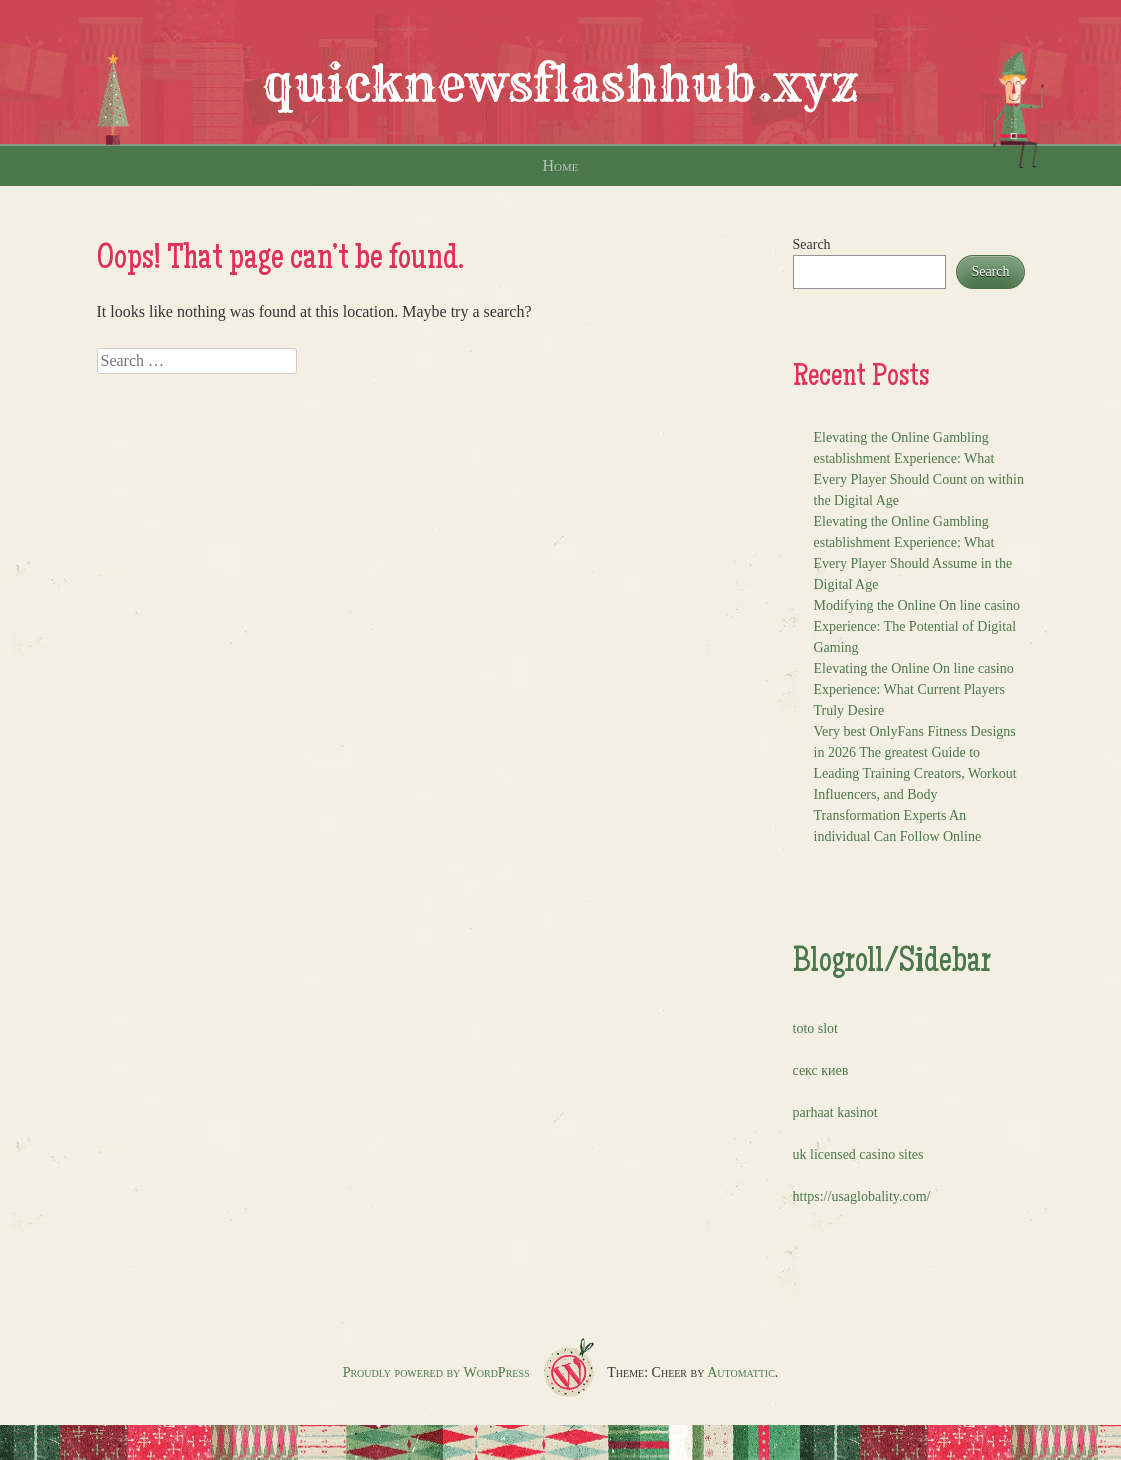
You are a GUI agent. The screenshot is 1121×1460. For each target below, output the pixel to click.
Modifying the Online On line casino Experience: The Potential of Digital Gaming (917, 626)
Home (561, 165)
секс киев (821, 1070)
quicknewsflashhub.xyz (560, 84)
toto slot (816, 1028)
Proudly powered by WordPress (436, 1372)
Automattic (741, 1372)
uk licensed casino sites (858, 1154)
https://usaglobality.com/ (862, 1196)
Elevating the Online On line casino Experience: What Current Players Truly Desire (914, 689)
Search (812, 244)
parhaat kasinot (835, 1112)
